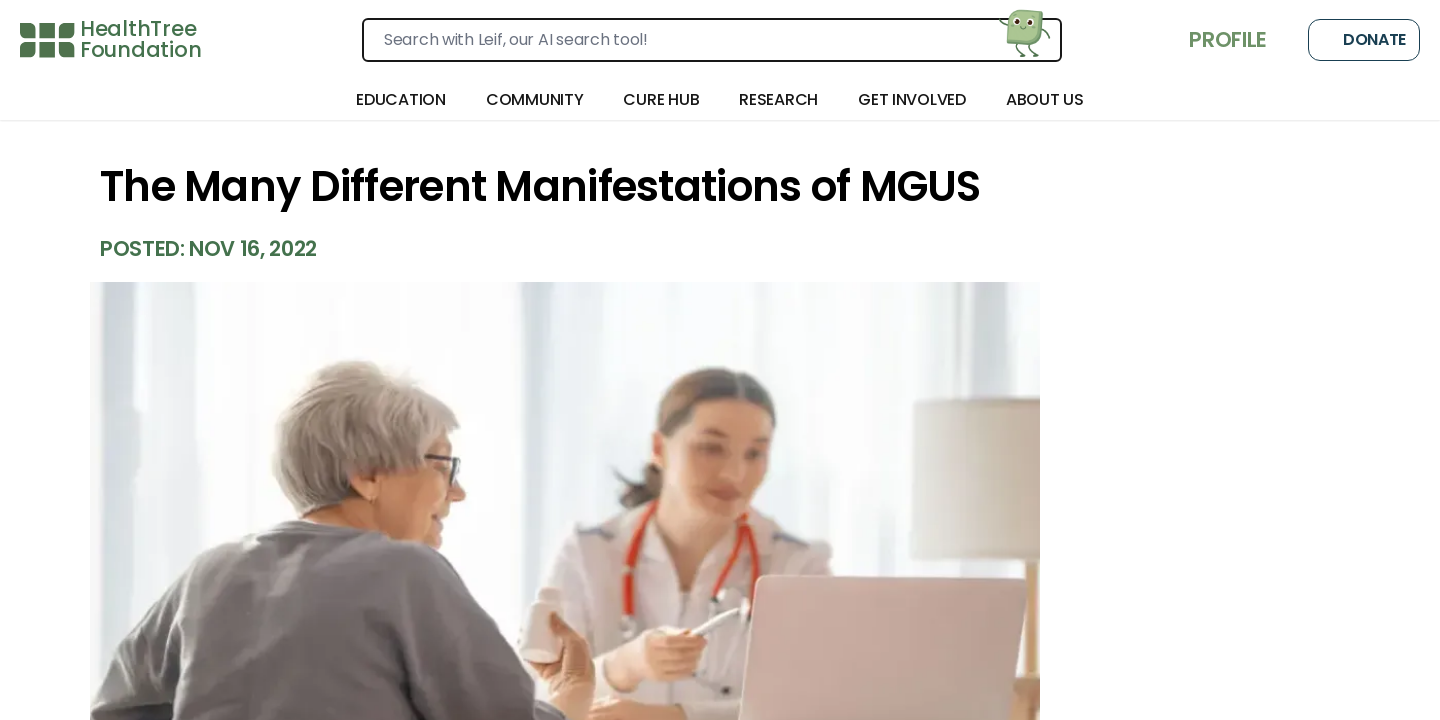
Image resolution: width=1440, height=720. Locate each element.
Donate (1364, 40)
